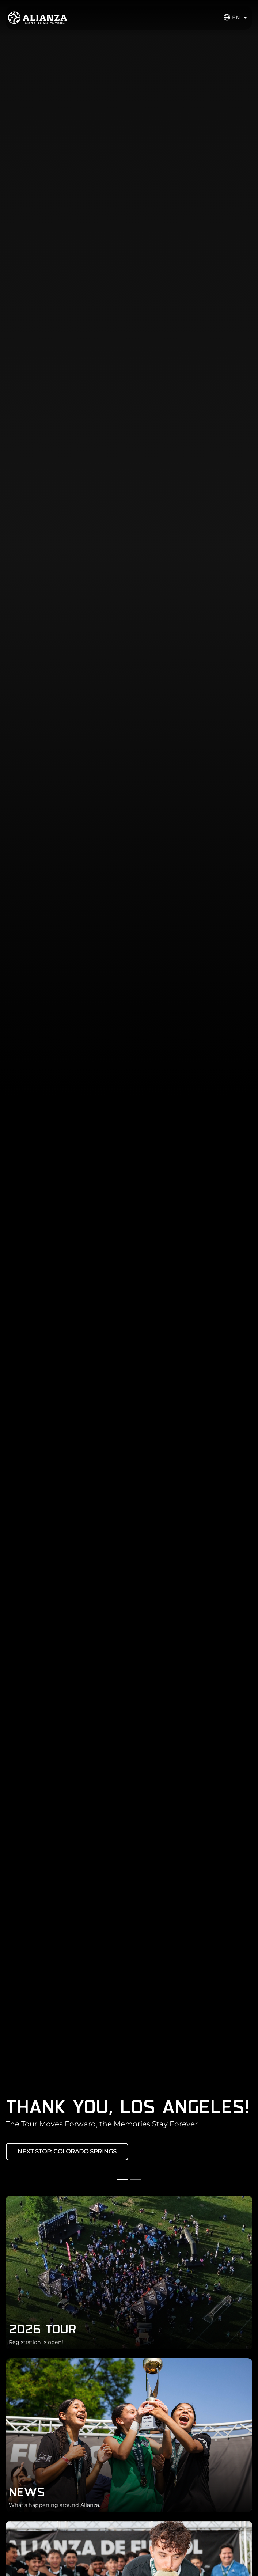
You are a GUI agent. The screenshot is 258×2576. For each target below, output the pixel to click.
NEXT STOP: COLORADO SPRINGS (67, 2151)
